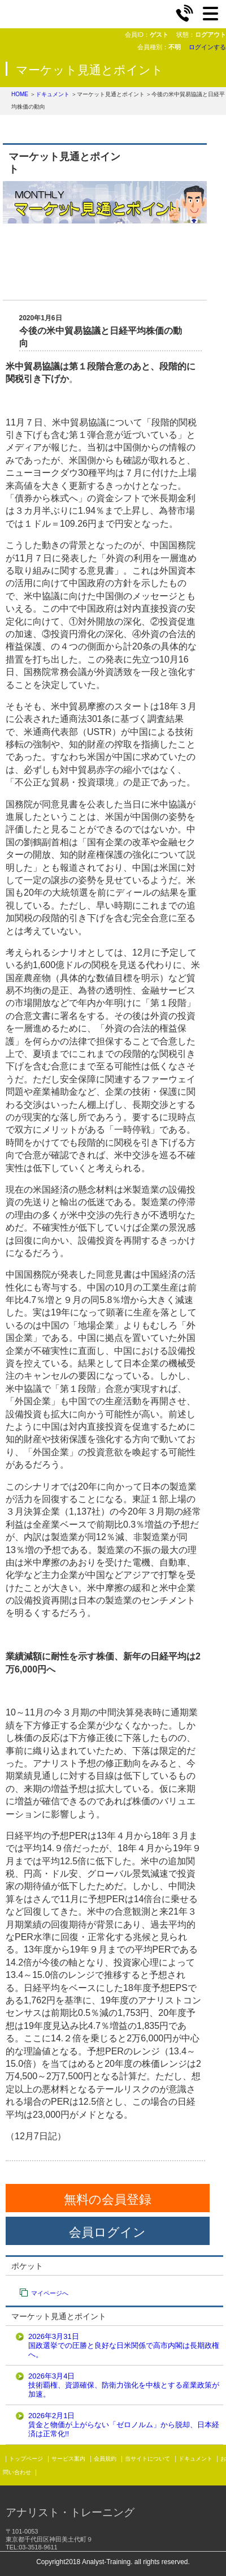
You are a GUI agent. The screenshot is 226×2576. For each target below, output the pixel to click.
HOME (19, 94)
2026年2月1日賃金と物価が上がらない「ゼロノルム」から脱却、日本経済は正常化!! (123, 2424)
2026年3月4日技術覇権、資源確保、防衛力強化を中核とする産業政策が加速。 (123, 2385)
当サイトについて (147, 2458)
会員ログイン (107, 2232)
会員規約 (105, 2458)
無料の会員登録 (107, 2199)
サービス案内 (68, 2458)
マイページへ (49, 2293)
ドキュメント (52, 94)
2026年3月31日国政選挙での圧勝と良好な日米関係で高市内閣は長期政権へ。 (123, 2345)
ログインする (207, 47)
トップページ (26, 2458)
